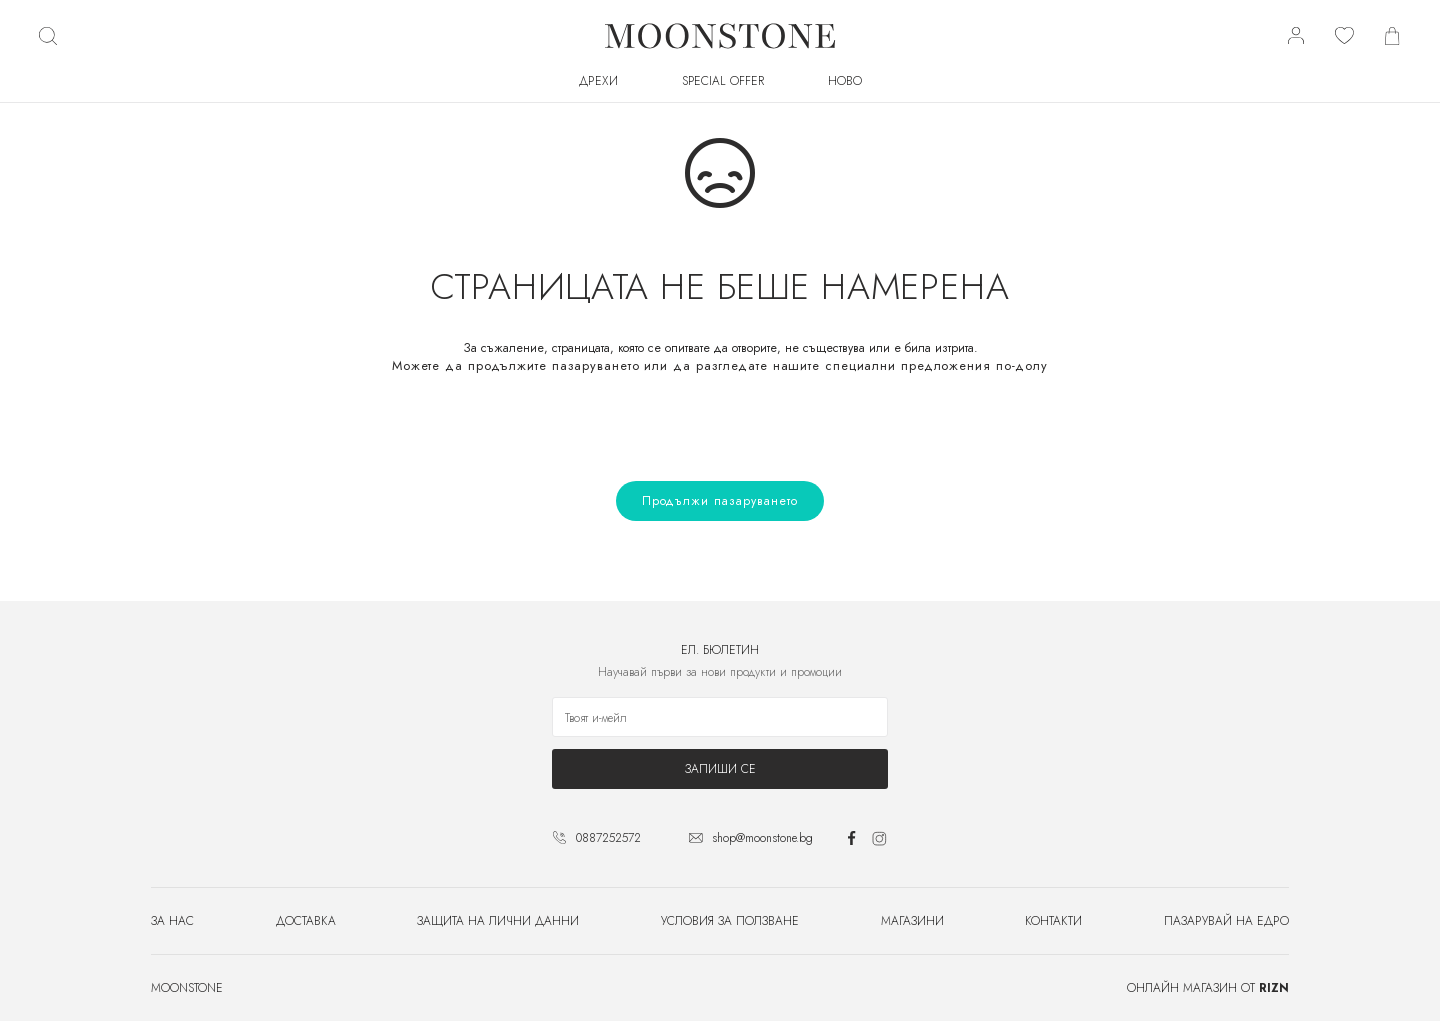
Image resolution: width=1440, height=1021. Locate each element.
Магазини (912, 921)
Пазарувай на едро (1226, 921)
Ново (845, 81)
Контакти (1053, 921)
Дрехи (598, 81)
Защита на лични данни (498, 921)
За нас (172, 921)
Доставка (306, 921)
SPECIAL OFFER (723, 81)
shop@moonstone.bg (762, 838)
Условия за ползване (730, 921)
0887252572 (608, 838)
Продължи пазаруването (720, 501)
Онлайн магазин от (1208, 988)
